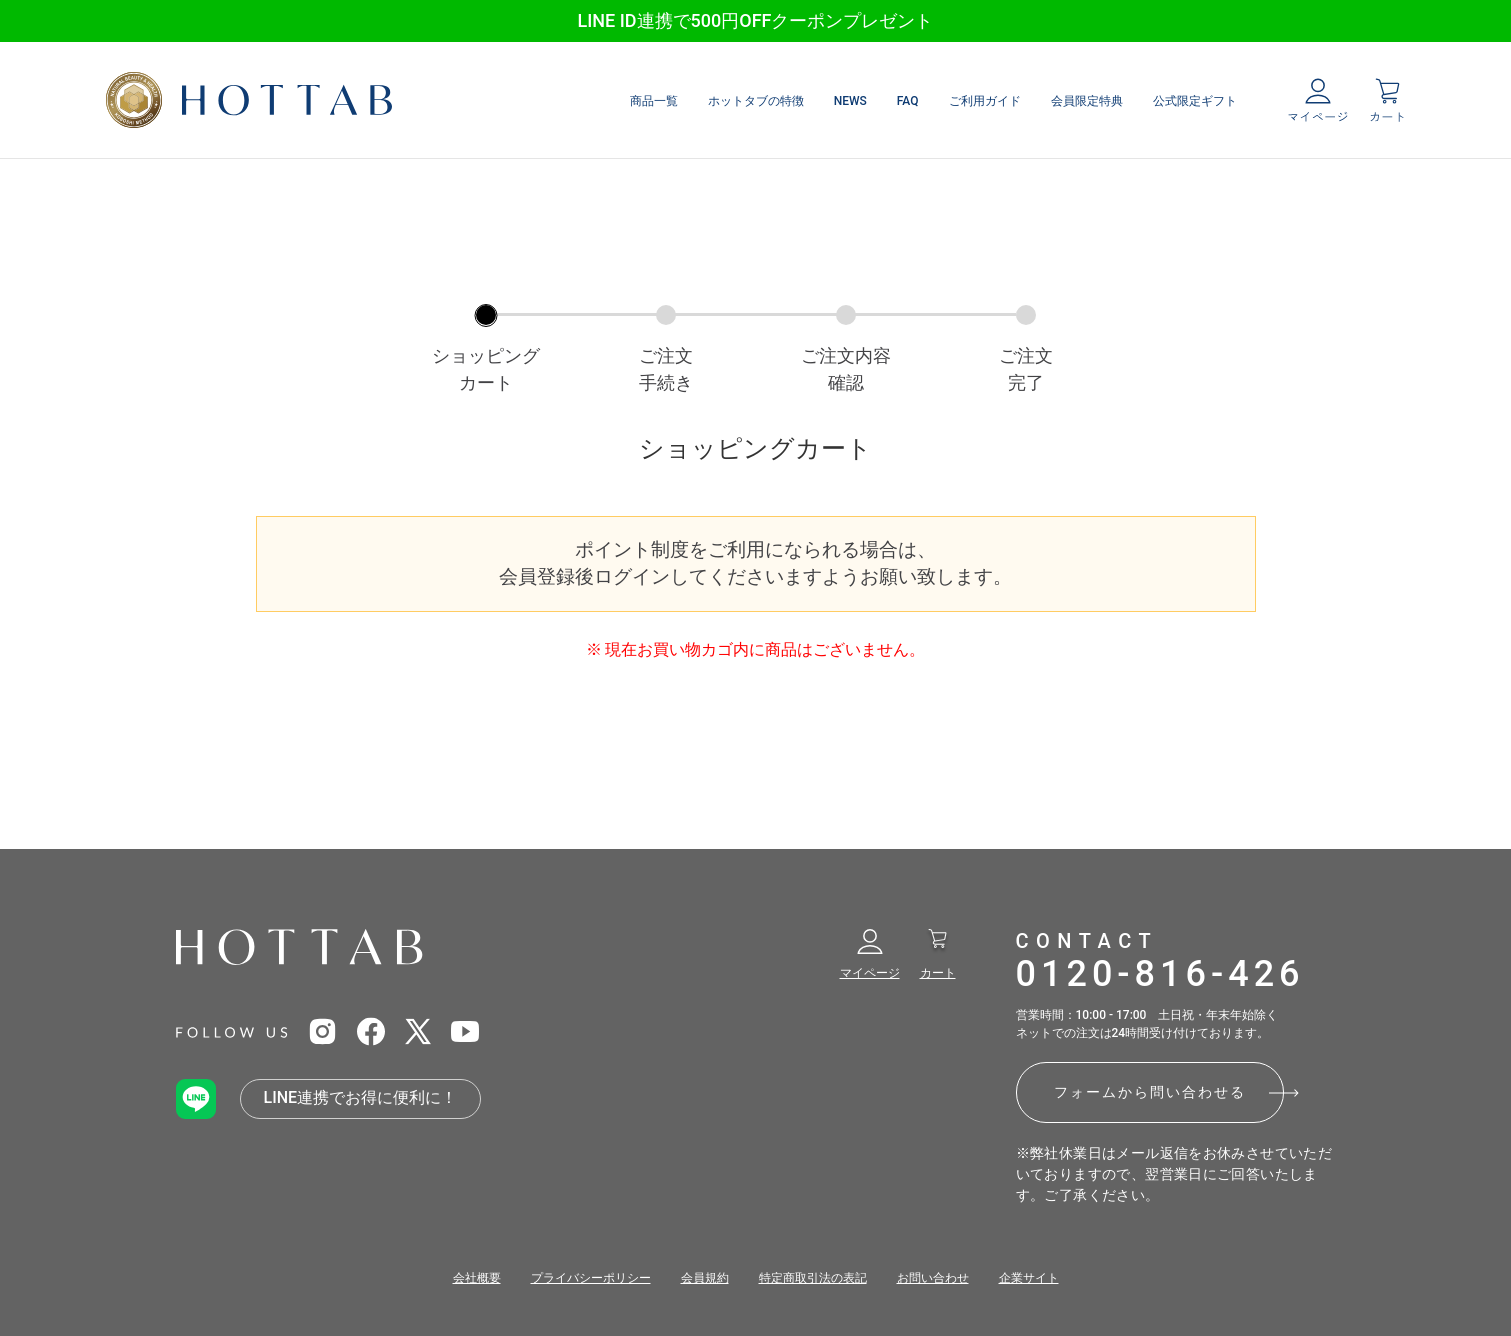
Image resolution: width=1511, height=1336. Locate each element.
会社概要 (477, 1278)
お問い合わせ (933, 1278)
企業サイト (1029, 1278)
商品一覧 (654, 101)
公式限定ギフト (1195, 101)
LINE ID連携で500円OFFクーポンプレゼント (755, 20)
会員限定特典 (1087, 101)
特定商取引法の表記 (813, 1278)
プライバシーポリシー (591, 1278)
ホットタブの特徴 (756, 101)
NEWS (850, 101)
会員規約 (705, 1278)
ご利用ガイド (985, 101)
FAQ (908, 101)
